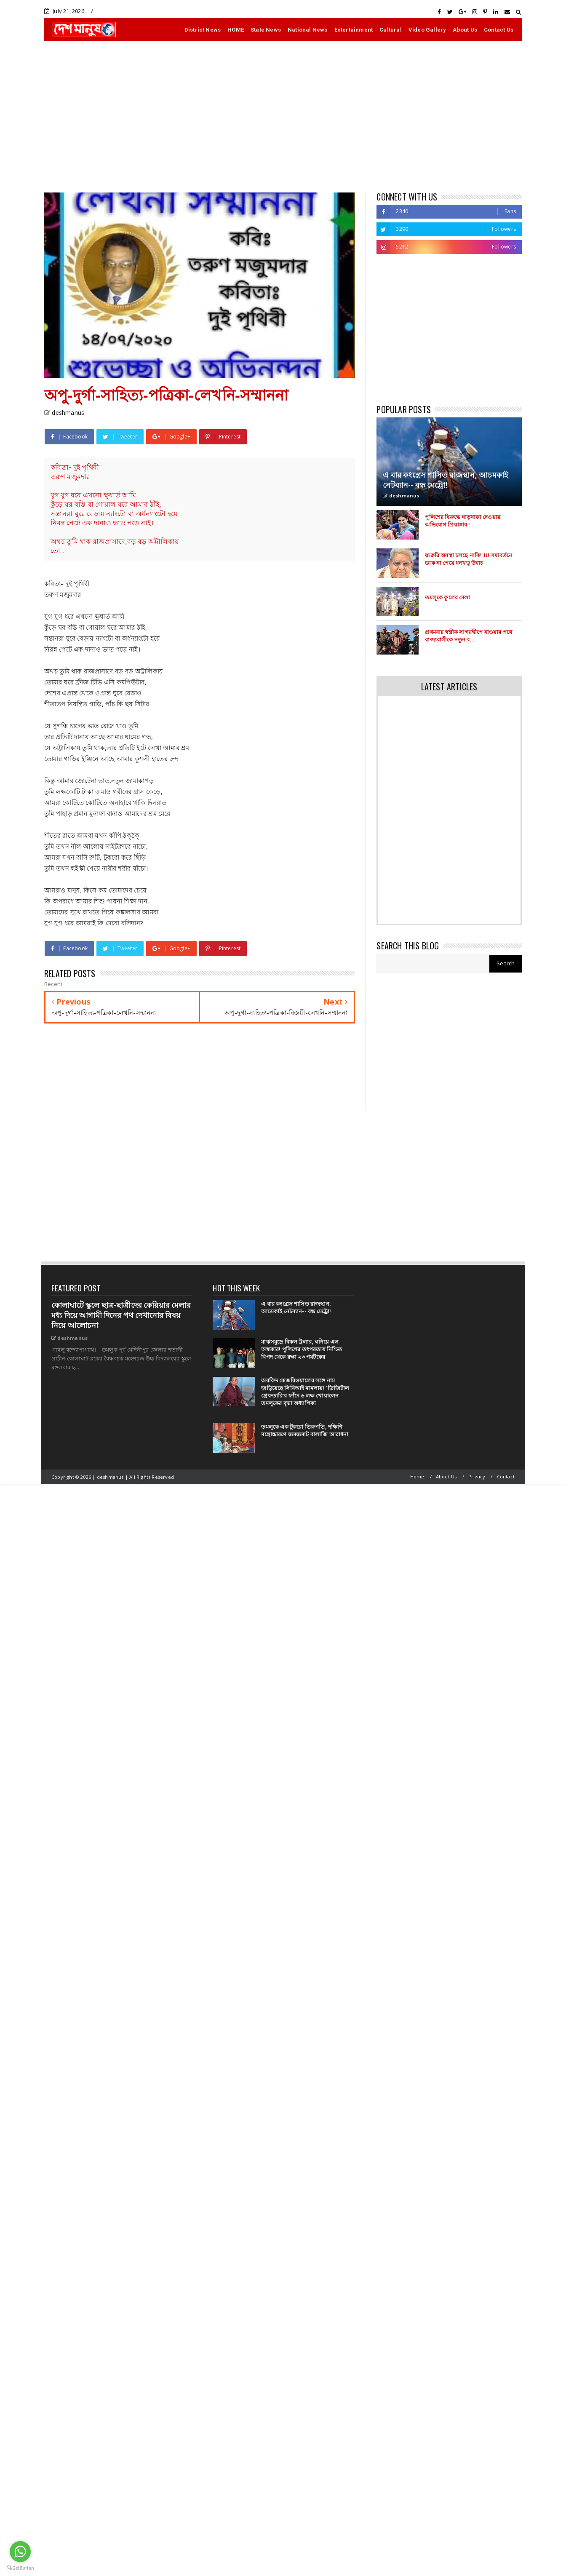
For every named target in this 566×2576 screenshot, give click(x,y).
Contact (506, 1476)
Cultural (390, 30)
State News (266, 30)
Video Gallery (427, 30)
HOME (235, 30)
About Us (465, 30)
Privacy (476, 1476)
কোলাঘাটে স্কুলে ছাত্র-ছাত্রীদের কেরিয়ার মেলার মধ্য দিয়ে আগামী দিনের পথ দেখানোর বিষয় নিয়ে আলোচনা (121, 1315)
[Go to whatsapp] (20, 2551)
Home (417, 1476)
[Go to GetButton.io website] (20, 2567)
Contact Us (498, 30)
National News (308, 30)
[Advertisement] (283, 117)
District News (202, 30)
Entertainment (353, 30)
